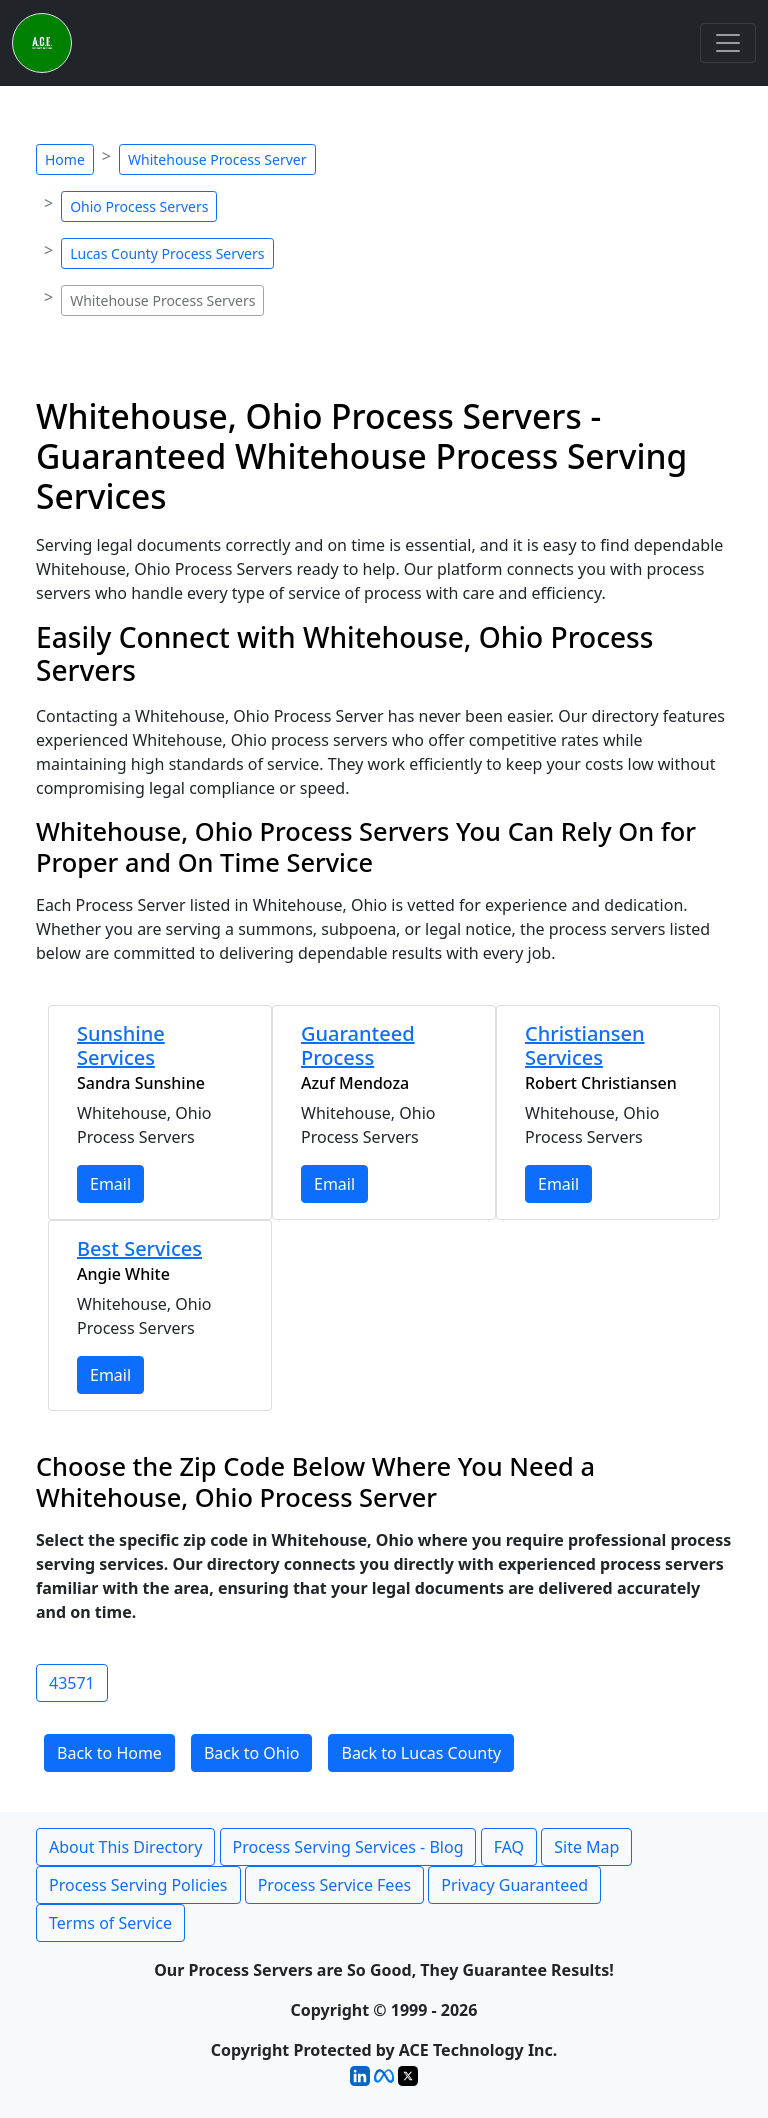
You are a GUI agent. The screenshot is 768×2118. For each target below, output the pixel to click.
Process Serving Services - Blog (348, 1847)
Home (65, 159)
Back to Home (109, 1753)
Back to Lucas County (421, 1753)
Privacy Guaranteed (514, 1885)
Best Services (139, 1248)
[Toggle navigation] (728, 43)
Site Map (586, 1847)
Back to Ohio (252, 1753)
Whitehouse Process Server (217, 159)
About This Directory (125, 1847)
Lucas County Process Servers (167, 253)
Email (110, 1184)
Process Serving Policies (138, 1885)
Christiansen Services (585, 1045)
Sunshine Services (121, 1045)
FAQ (509, 1847)
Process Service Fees (334, 1885)
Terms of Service (110, 1923)
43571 (72, 1683)
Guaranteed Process (358, 1045)
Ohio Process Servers (139, 206)
